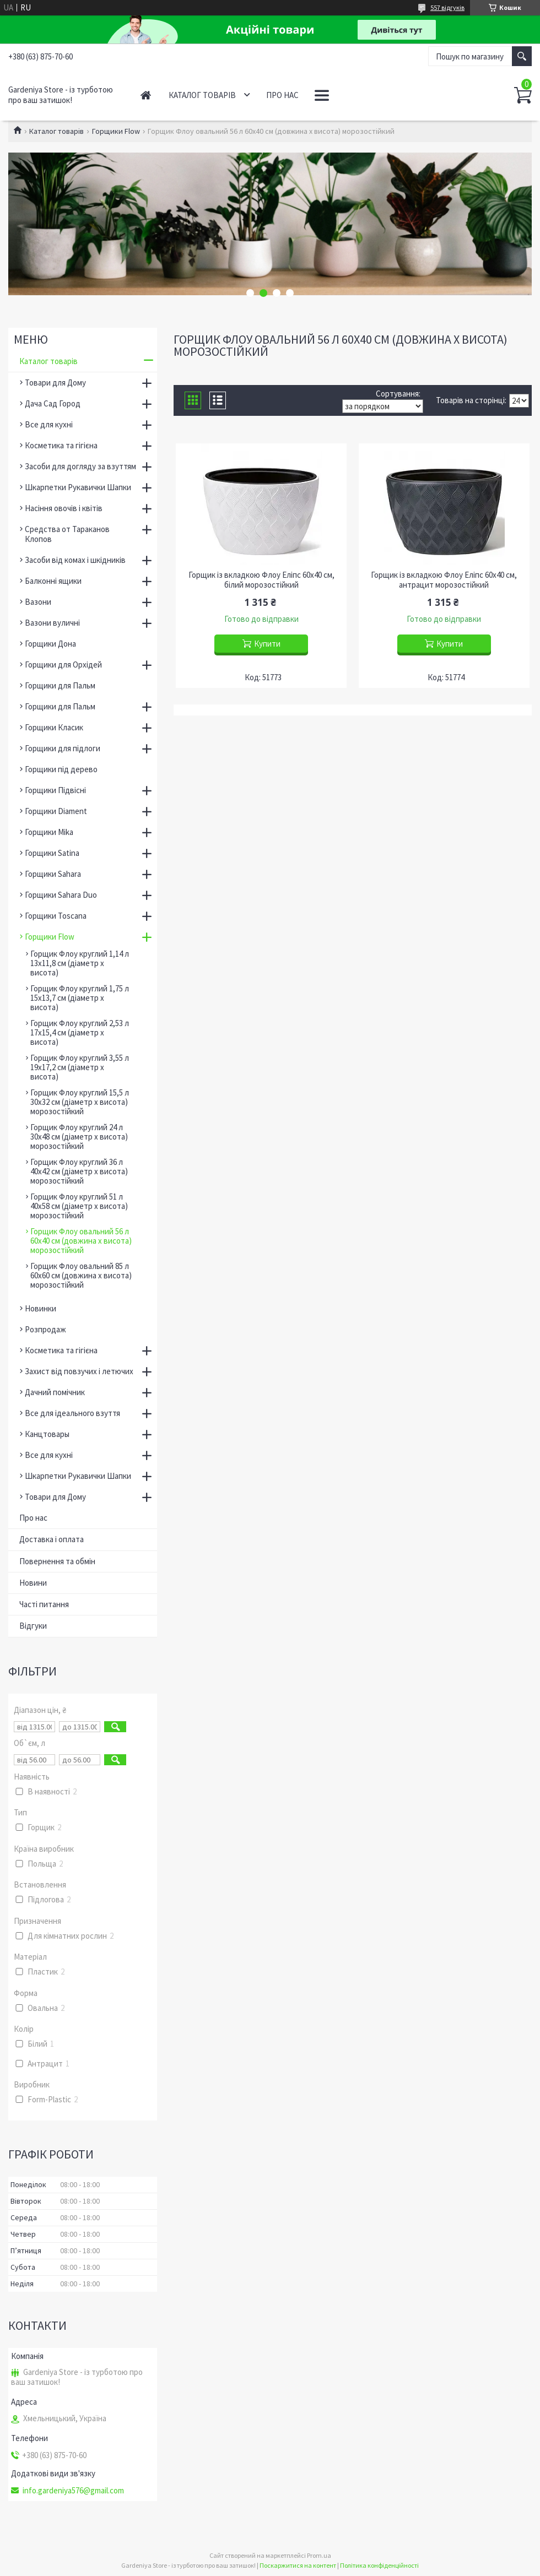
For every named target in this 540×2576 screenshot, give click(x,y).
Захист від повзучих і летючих (79, 1371)
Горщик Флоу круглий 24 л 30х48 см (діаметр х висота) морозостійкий (79, 1136)
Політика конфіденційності (379, 2565)
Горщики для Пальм (60, 685)
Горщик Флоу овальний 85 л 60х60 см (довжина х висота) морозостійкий (81, 1275)
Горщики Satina (52, 853)
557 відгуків (447, 7)
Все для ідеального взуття (72, 1413)
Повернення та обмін (57, 1561)
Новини (33, 1582)
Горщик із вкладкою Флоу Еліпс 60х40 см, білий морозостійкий (261, 580)
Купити (267, 643)
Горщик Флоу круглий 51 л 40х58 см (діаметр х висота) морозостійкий (79, 1206)
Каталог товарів (202, 95)
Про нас (282, 95)
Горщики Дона (50, 643)
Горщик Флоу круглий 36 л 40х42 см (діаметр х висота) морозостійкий (79, 1171)
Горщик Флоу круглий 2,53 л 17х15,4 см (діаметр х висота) (79, 1032)
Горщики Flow (116, 131)
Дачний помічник (55, 1392)
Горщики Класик (54, 727)
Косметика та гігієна (61, 445)
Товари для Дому (55, 382)
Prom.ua (319, 2555)
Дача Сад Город (52, 403)
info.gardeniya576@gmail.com (73, 2491)
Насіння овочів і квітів (63, 508)
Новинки (40, 1308)
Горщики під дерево (61, 769)
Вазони (38, 601)
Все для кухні (49, 424)
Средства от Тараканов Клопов (67, 534)
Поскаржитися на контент (298, 2565)
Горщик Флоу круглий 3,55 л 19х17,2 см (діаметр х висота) (79, 1067)
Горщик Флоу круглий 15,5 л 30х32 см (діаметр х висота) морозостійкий (79, 1101)
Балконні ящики (53, 581)
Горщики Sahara (53, 874)
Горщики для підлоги (62, 748)
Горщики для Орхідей (63, 664)
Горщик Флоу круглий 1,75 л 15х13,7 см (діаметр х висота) (79, 997)
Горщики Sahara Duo (61, 895)
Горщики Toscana (56, 915)
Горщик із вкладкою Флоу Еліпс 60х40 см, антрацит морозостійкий (444, 580)
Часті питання (44, 1604)
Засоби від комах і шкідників (75, 560)
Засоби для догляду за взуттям (80, 466)
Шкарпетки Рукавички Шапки (78, 487)
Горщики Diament (56, 811)
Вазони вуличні (52, 622)
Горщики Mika (49, 832)
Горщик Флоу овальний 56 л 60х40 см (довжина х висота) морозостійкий (81, 1240)
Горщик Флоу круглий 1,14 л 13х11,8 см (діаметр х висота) (79, 963)
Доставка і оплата (51, 1539)
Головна (145, 95)
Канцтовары (47, 1434)
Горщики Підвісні (55, 790)
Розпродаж (45, 1329)
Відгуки (33, 1625)
